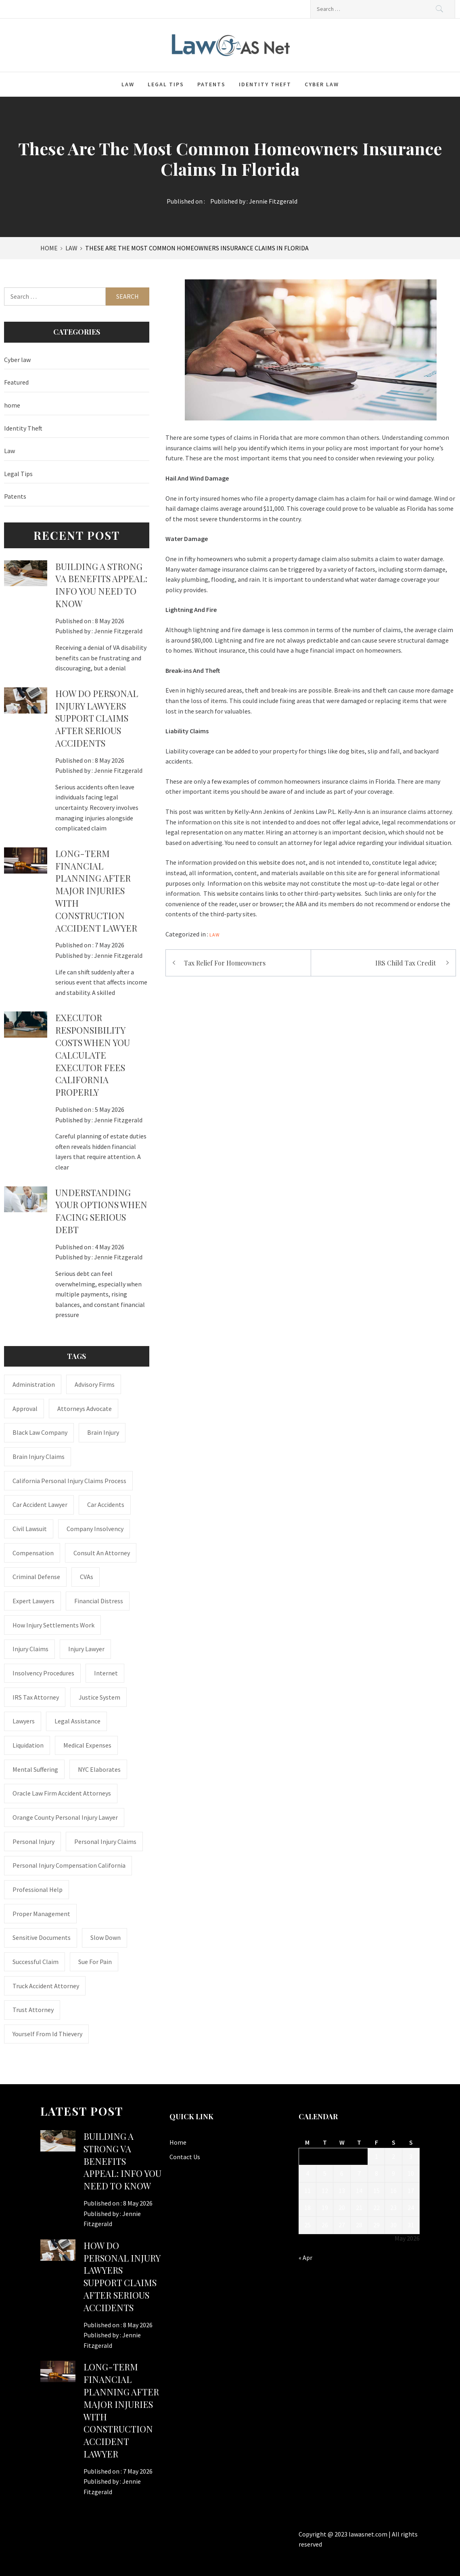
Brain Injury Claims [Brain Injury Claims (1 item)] (39, 1456)
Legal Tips (166, 84)
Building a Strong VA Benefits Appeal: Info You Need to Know (101, 585)
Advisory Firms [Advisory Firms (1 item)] (95, 1384)
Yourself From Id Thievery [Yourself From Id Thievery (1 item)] (47, 2034)
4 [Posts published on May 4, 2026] (307, 2173)
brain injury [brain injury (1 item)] (103, 1432)
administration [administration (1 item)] (34, 1384)
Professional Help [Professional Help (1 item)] (38, 1889)
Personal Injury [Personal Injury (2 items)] (33, 1841)
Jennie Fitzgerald (273, 201)
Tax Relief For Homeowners (225, 963)
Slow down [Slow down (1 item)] (105, 1937)
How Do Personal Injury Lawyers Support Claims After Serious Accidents (96, 718)
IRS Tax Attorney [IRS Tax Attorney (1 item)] (36, 1697)
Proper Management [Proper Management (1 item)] (41, 1914)
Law (127, 84)
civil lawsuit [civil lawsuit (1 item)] (30, 1529)
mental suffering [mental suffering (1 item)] (35, 1769)
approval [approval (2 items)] (25, 1409)
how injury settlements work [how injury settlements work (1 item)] (53, 1625)
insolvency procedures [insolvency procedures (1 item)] (43, 1673)
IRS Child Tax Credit (406, 963)
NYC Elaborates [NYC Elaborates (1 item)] (99, 1769)
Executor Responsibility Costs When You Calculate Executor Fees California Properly (92, 1054)
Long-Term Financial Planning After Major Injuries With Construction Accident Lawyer (96, 890)
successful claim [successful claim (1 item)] (36, 1962)
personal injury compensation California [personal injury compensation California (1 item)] (69, 1865)
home (12, 405)
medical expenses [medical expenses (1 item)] (87, 1745)
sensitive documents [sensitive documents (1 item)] (42, 1937)
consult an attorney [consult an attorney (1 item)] (101, 1553)
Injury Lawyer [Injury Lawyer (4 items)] (86, 1649)
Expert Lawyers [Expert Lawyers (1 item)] (33, 1601)
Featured (16, 382)
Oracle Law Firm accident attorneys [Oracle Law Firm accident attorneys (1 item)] (62, 1793)
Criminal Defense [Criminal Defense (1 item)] (36, 1577)
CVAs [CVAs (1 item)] (86, 1577)
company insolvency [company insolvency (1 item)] (95, 1529)
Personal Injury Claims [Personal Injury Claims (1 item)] (105, 1841)
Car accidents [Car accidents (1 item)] (105, 1504)
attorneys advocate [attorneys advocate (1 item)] (84, 1409)
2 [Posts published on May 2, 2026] (393, 2156)
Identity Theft (265, 84)
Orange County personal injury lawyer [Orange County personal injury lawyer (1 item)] (65, 1817)
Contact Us (184, 2157)
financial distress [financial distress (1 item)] (98, 1601)
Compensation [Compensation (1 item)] (33, 1553)
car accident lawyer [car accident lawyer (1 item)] (40, 1504)
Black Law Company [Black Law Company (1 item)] (40, 1432)
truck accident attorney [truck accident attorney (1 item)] (46, 1986)
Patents (211, 84)
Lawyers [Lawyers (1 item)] (24, 1721)
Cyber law (322, 84)
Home (177, 2142)
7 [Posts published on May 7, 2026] (359, 2173)
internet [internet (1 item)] (106, 1673)
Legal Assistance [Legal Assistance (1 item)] (77, 1721)
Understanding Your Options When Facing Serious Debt (101, 1211)
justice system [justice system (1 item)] (99, 1697)
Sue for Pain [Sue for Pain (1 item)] (95, 1962)
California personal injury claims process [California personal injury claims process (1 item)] (69, 1481)
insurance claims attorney (416, 811)
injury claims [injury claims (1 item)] (30, 1649)
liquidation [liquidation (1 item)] (28, 1745)
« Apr (305, 2257)
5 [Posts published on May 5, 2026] (324, 2173)
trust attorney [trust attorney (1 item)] (33, 2010)
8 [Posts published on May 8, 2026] (376, 2173)
